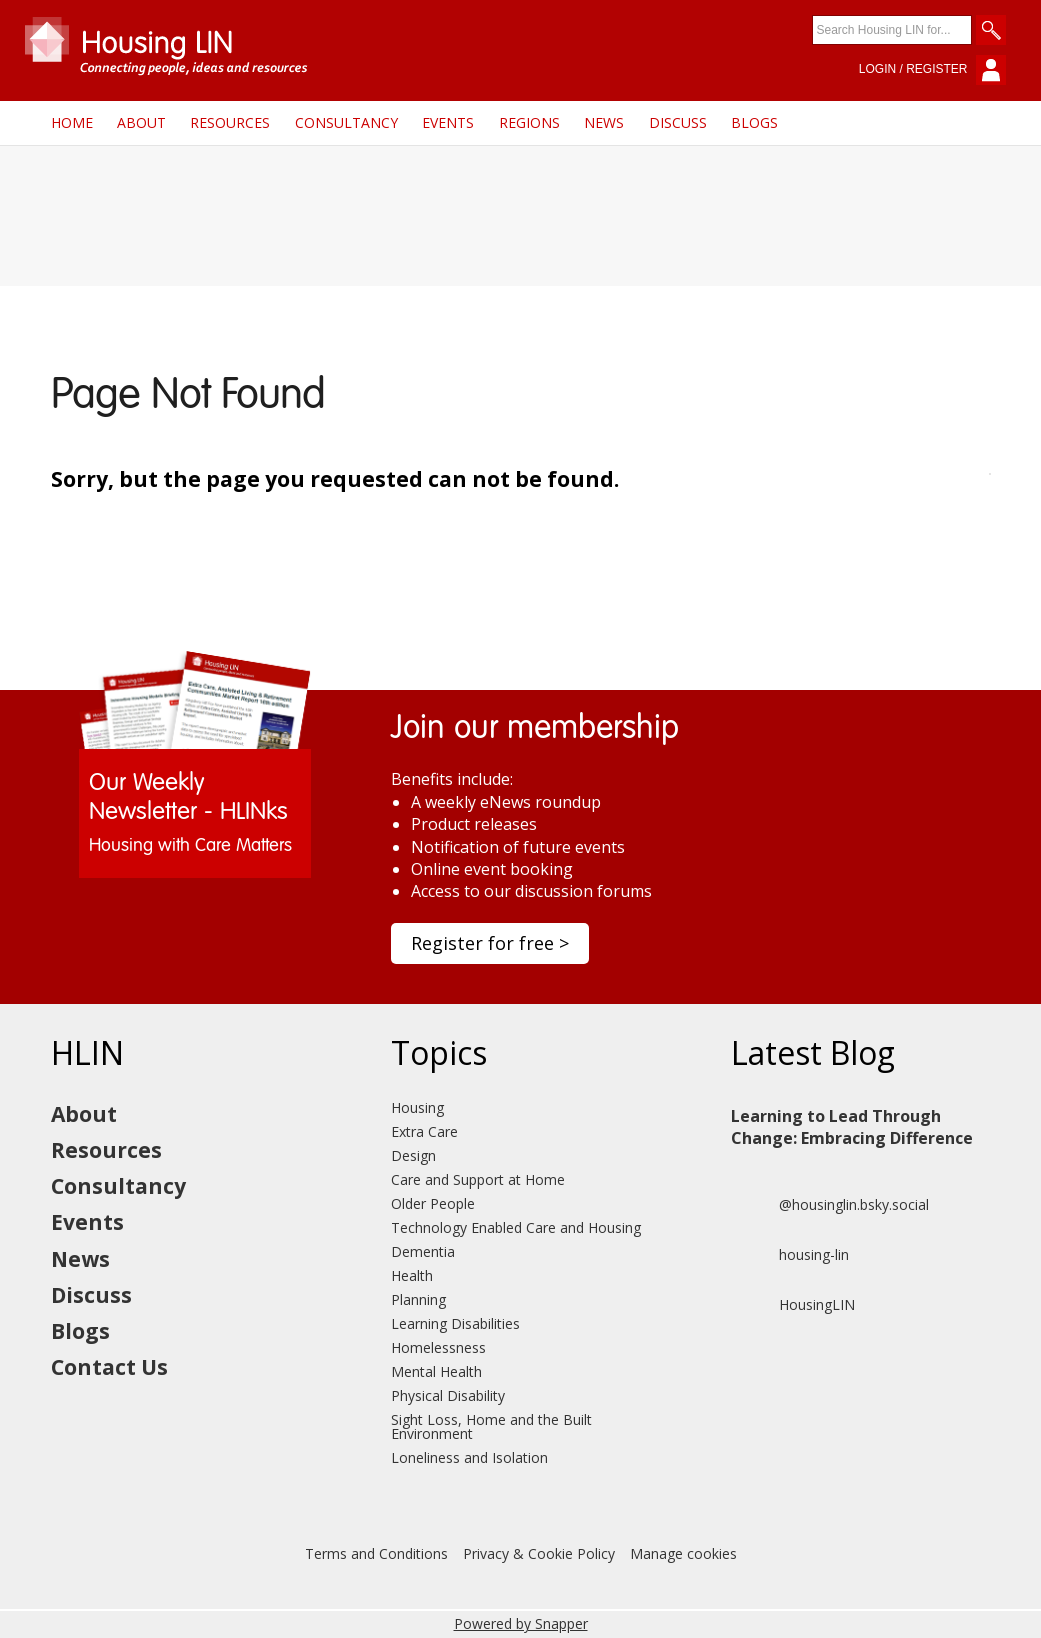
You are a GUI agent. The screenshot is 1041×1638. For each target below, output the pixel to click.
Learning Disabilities (455, 1323)
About (141, 122)
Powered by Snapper (521, 1623)
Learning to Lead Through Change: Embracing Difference (852, 1127)
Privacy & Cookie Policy (539, 1553)
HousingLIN (793, 1305)
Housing (417, 1107)
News (604, 122)
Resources (230, 122)
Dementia (423, 1251)
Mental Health (436, 1371)
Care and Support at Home (478, 1179)
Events (448, 122)
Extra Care (424, 1131)
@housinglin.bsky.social (830, 1205)
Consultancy (346, 122)
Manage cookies (683, 1553)
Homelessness (438, 1347)
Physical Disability (448, 1395)
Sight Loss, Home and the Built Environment (491, 1426)
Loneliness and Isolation (469, 1457)
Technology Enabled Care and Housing (516, 1227)
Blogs (754, 122)
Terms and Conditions (376, 1553)
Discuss (678, 122)
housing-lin (790, 1255)
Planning (418, 1299)
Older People (433, 1203)
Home (72, 122)
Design (413, 1155)
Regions (529, 122)
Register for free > (490, 943)
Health (412, 1275)
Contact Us (109, 1367)
